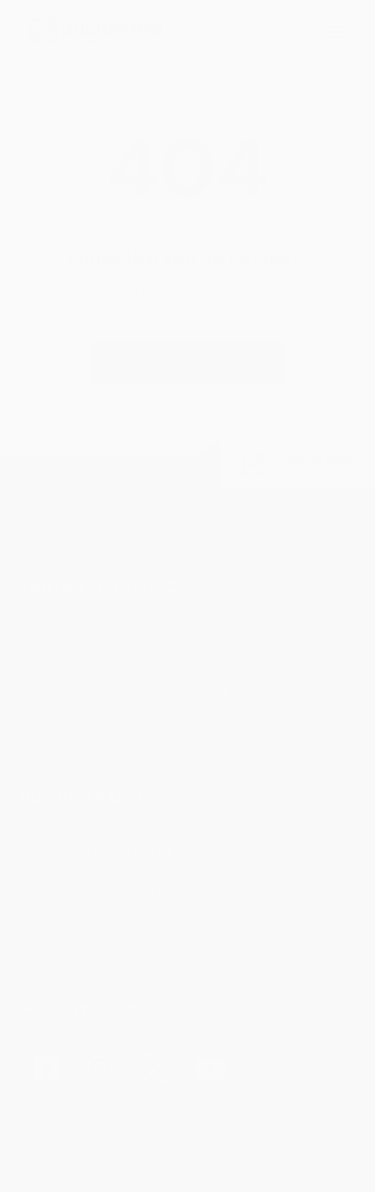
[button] (188, 596)
